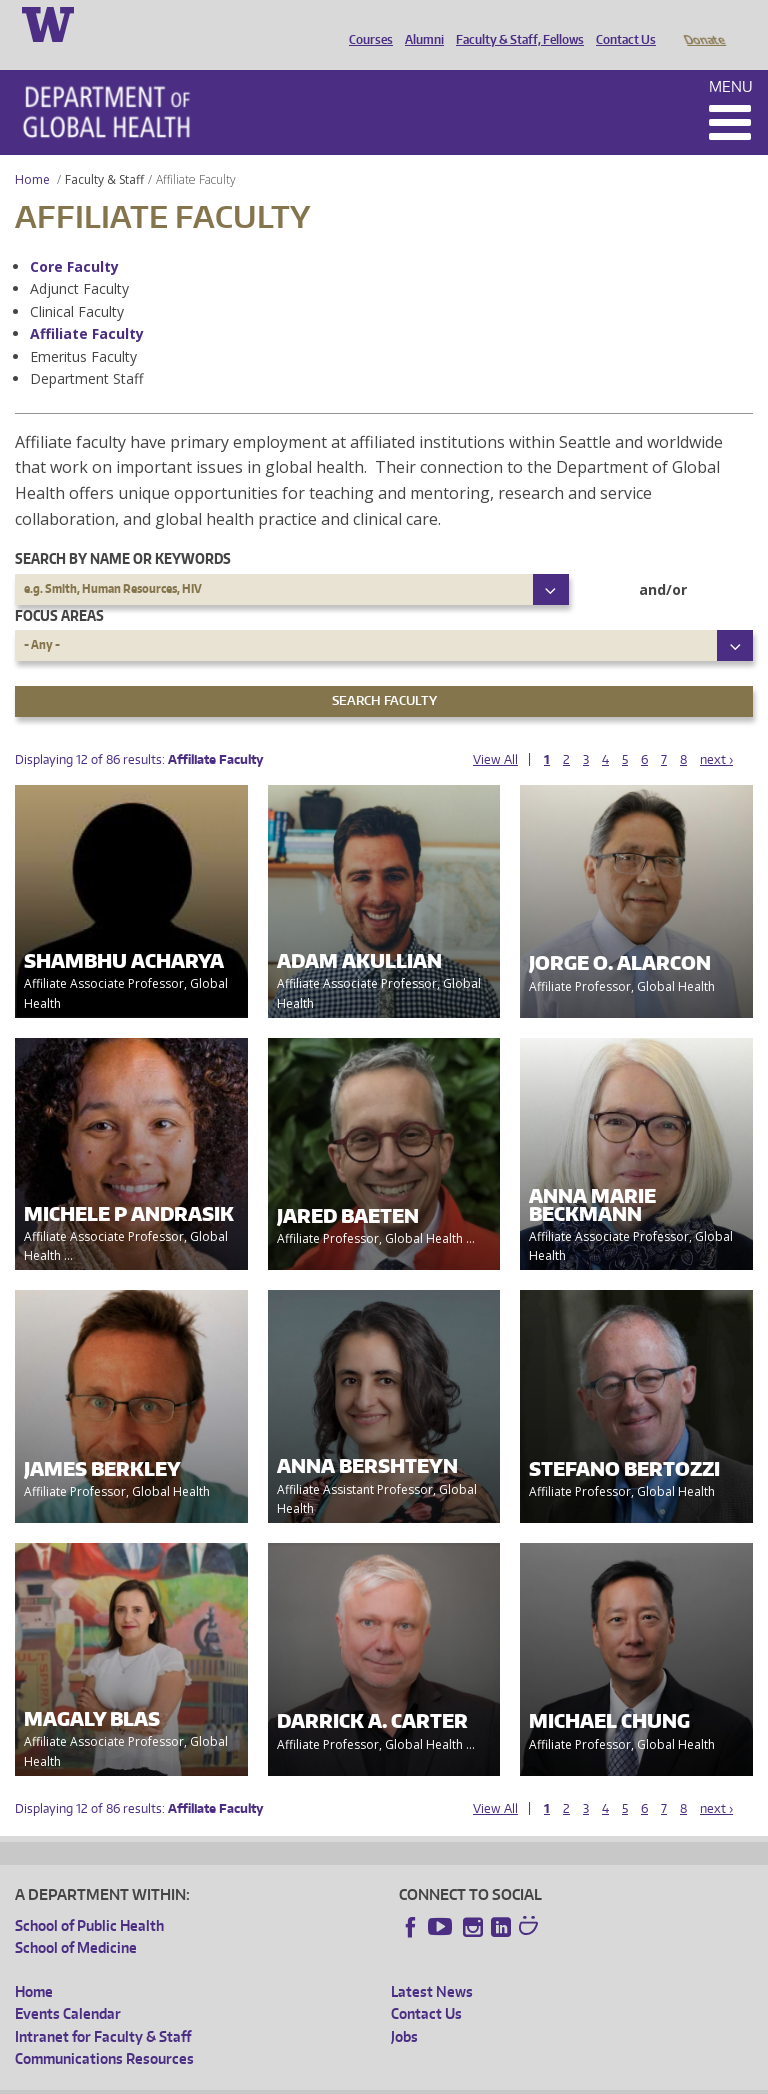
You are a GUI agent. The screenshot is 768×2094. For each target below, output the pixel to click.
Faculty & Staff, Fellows (515, 23)
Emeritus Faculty (83, 328)
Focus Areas (59, 587)
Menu (731, 58)
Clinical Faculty (77, 283)
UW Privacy (280, 2077)
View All (495, 731)
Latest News (432, 1963)
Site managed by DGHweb (480, 2077)
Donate (703, 23)
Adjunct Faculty (79, 260)
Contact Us (621, 23)
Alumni (419, 23)
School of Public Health (89, 1897)
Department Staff (86, 350)
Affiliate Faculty (87, 305)
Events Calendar (68, 1985)
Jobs (404, 2008)
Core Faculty (74, 238)
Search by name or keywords (123, 530)
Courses (366, 23)
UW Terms (361, 2077)
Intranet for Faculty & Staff (103, 2008)
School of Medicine (76, 1919)
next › (716, 731)
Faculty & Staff (104, 151)
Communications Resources (104, 2030)
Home (32, 151)
